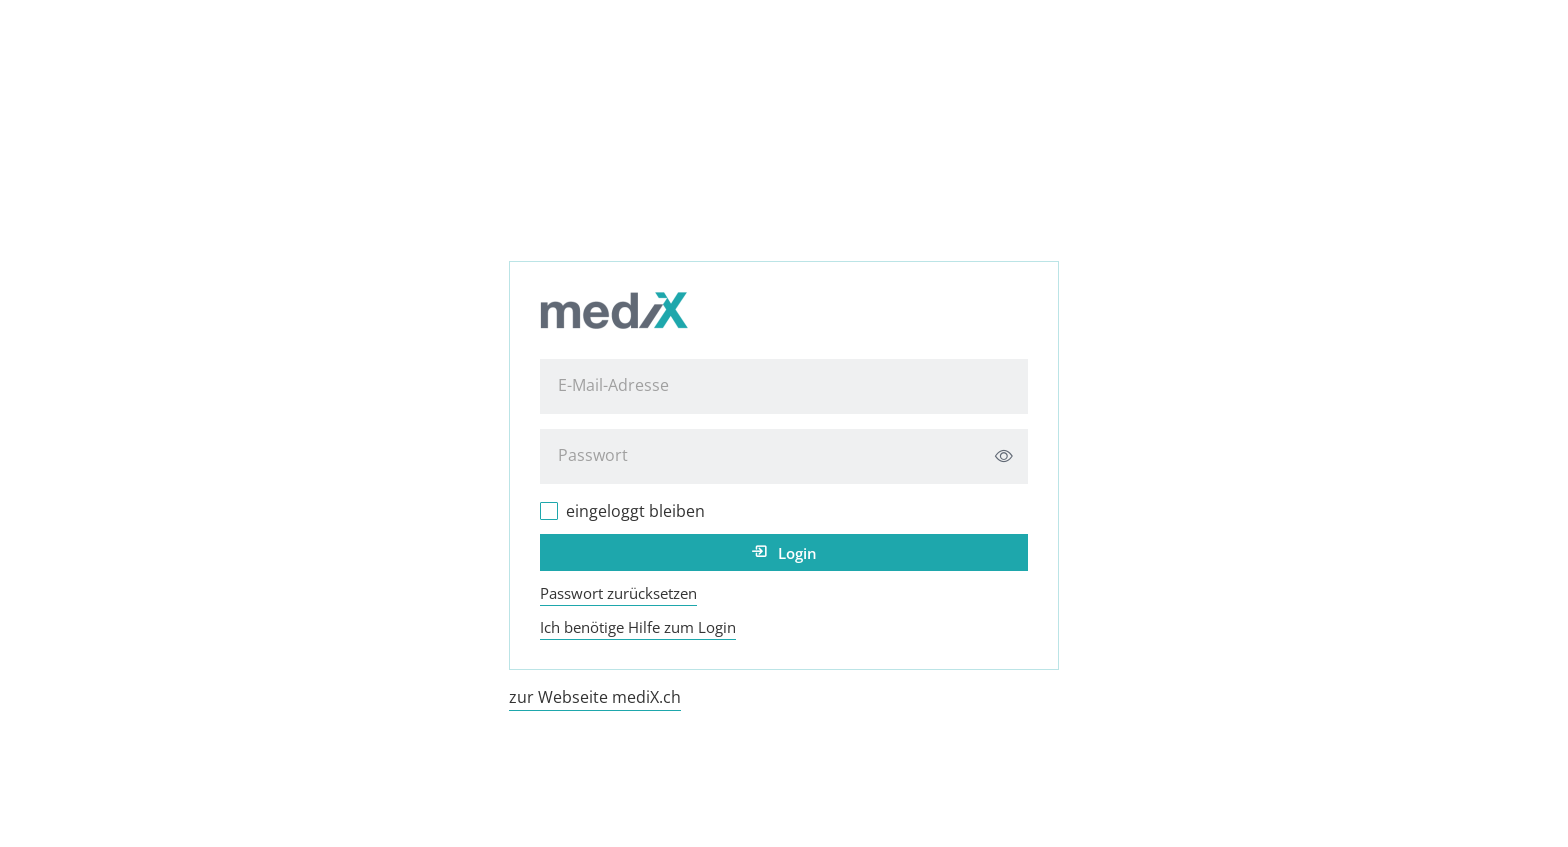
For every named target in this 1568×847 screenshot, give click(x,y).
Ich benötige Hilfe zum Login (638, 627)
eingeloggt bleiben (635, 511)
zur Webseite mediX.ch (595, 697)
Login (797, 553)
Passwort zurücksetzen (618, 593)
